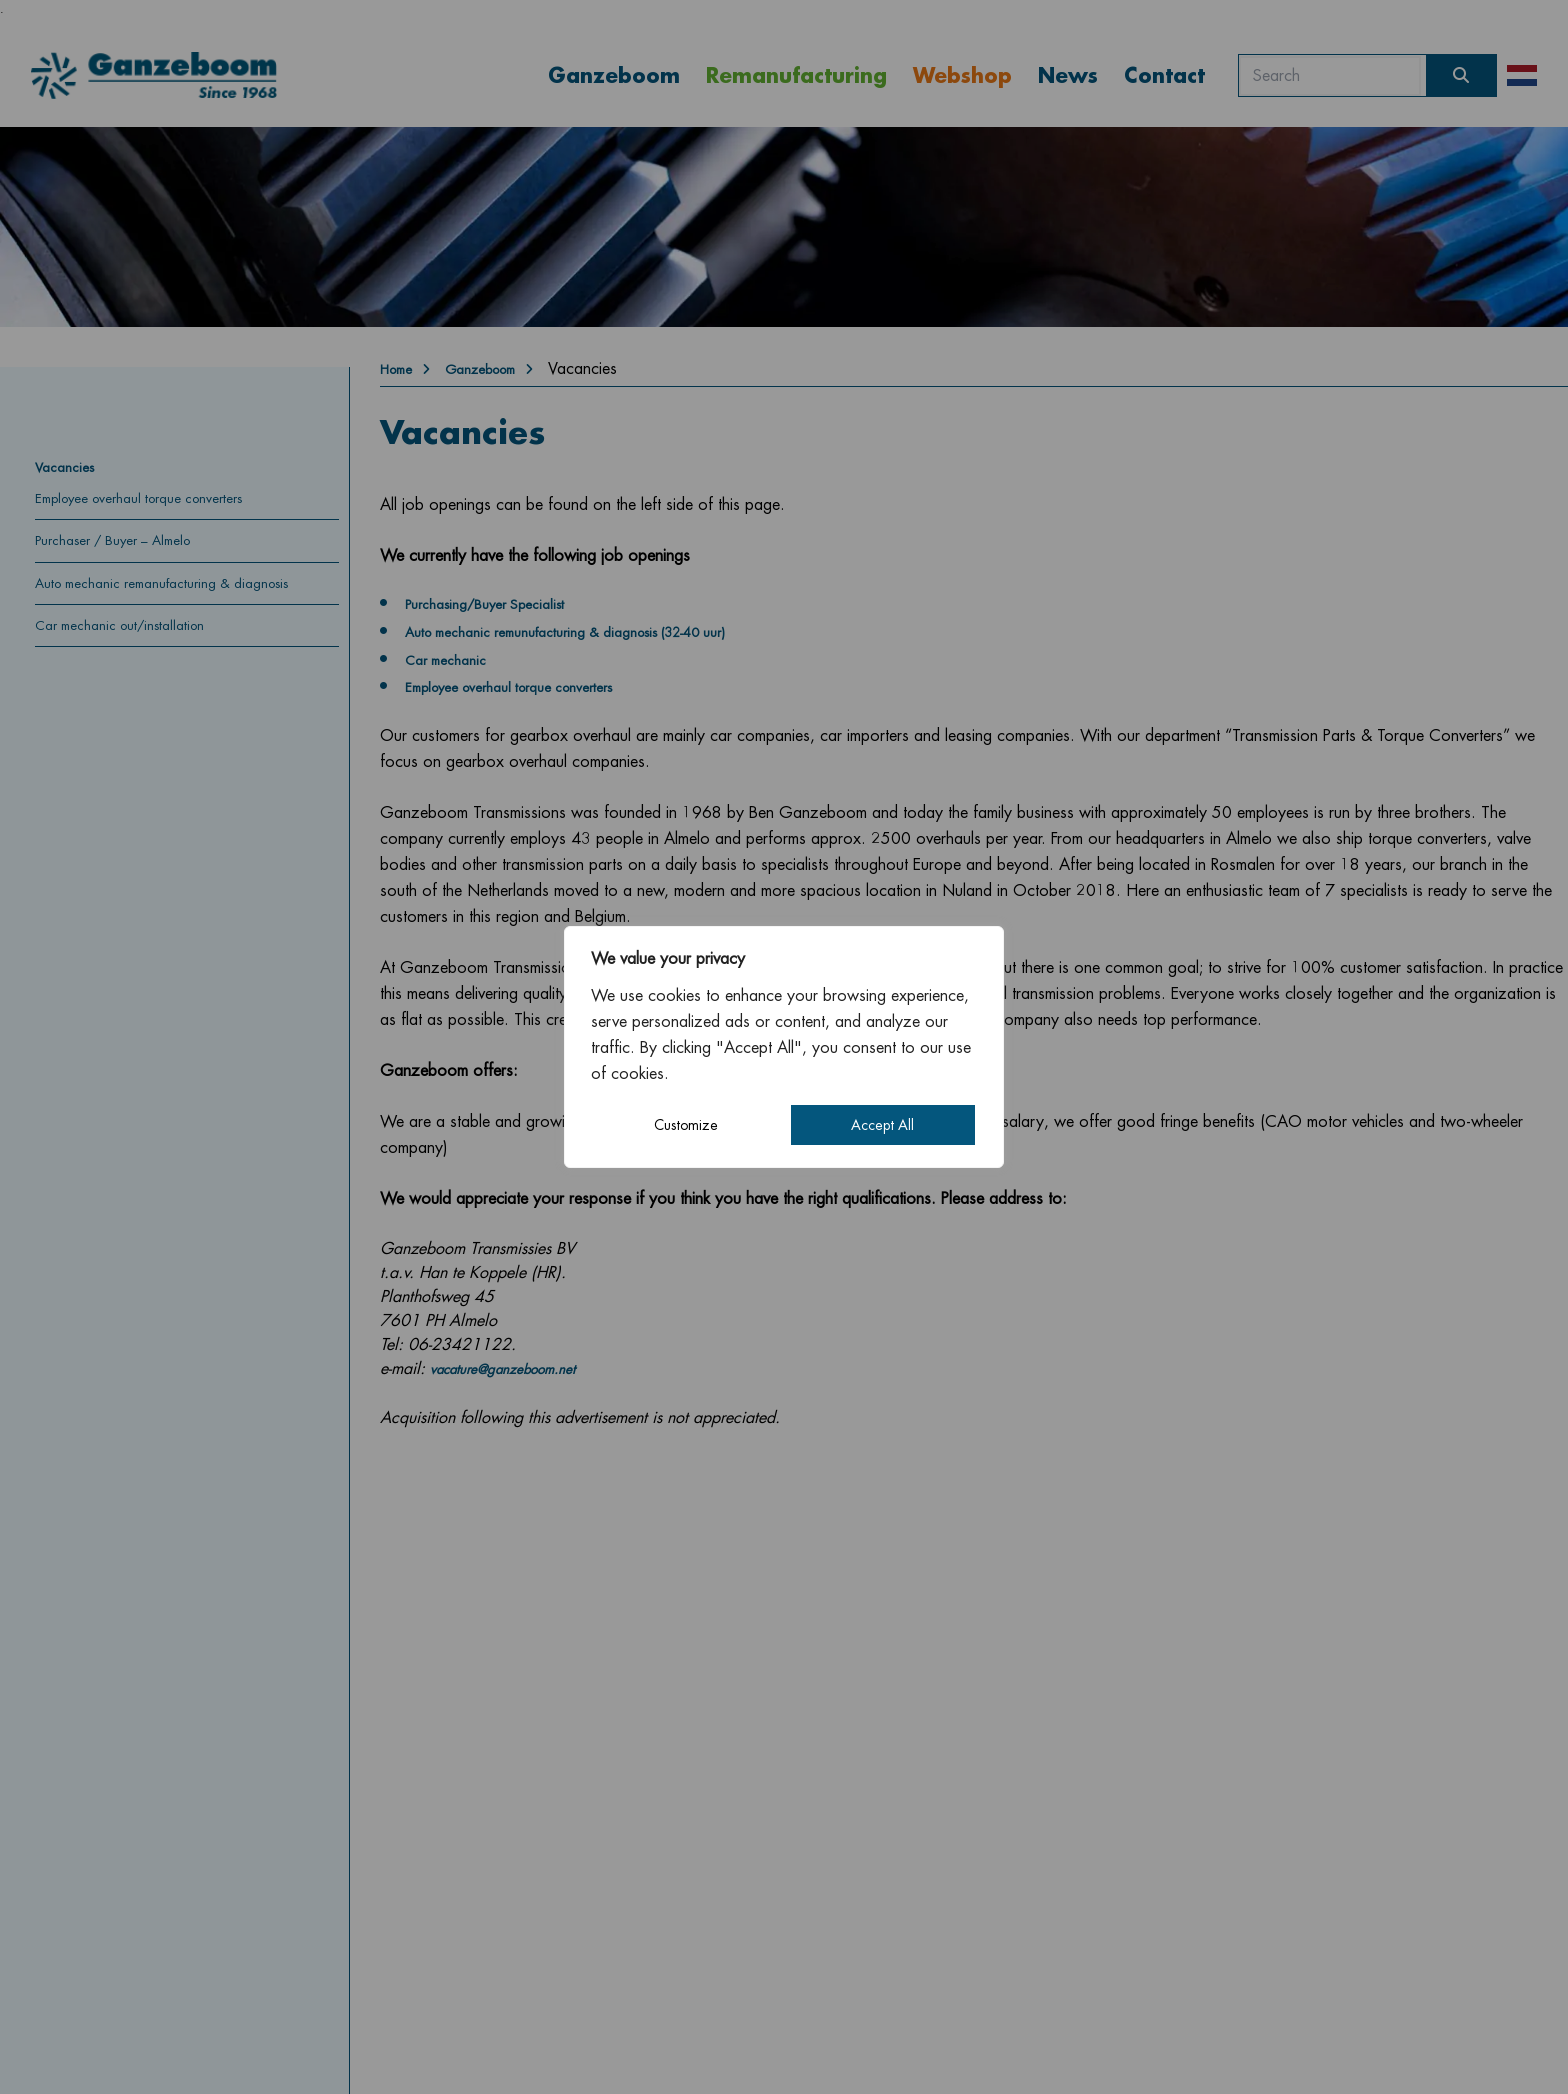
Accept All (882, 1125)
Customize (686, 1125)
